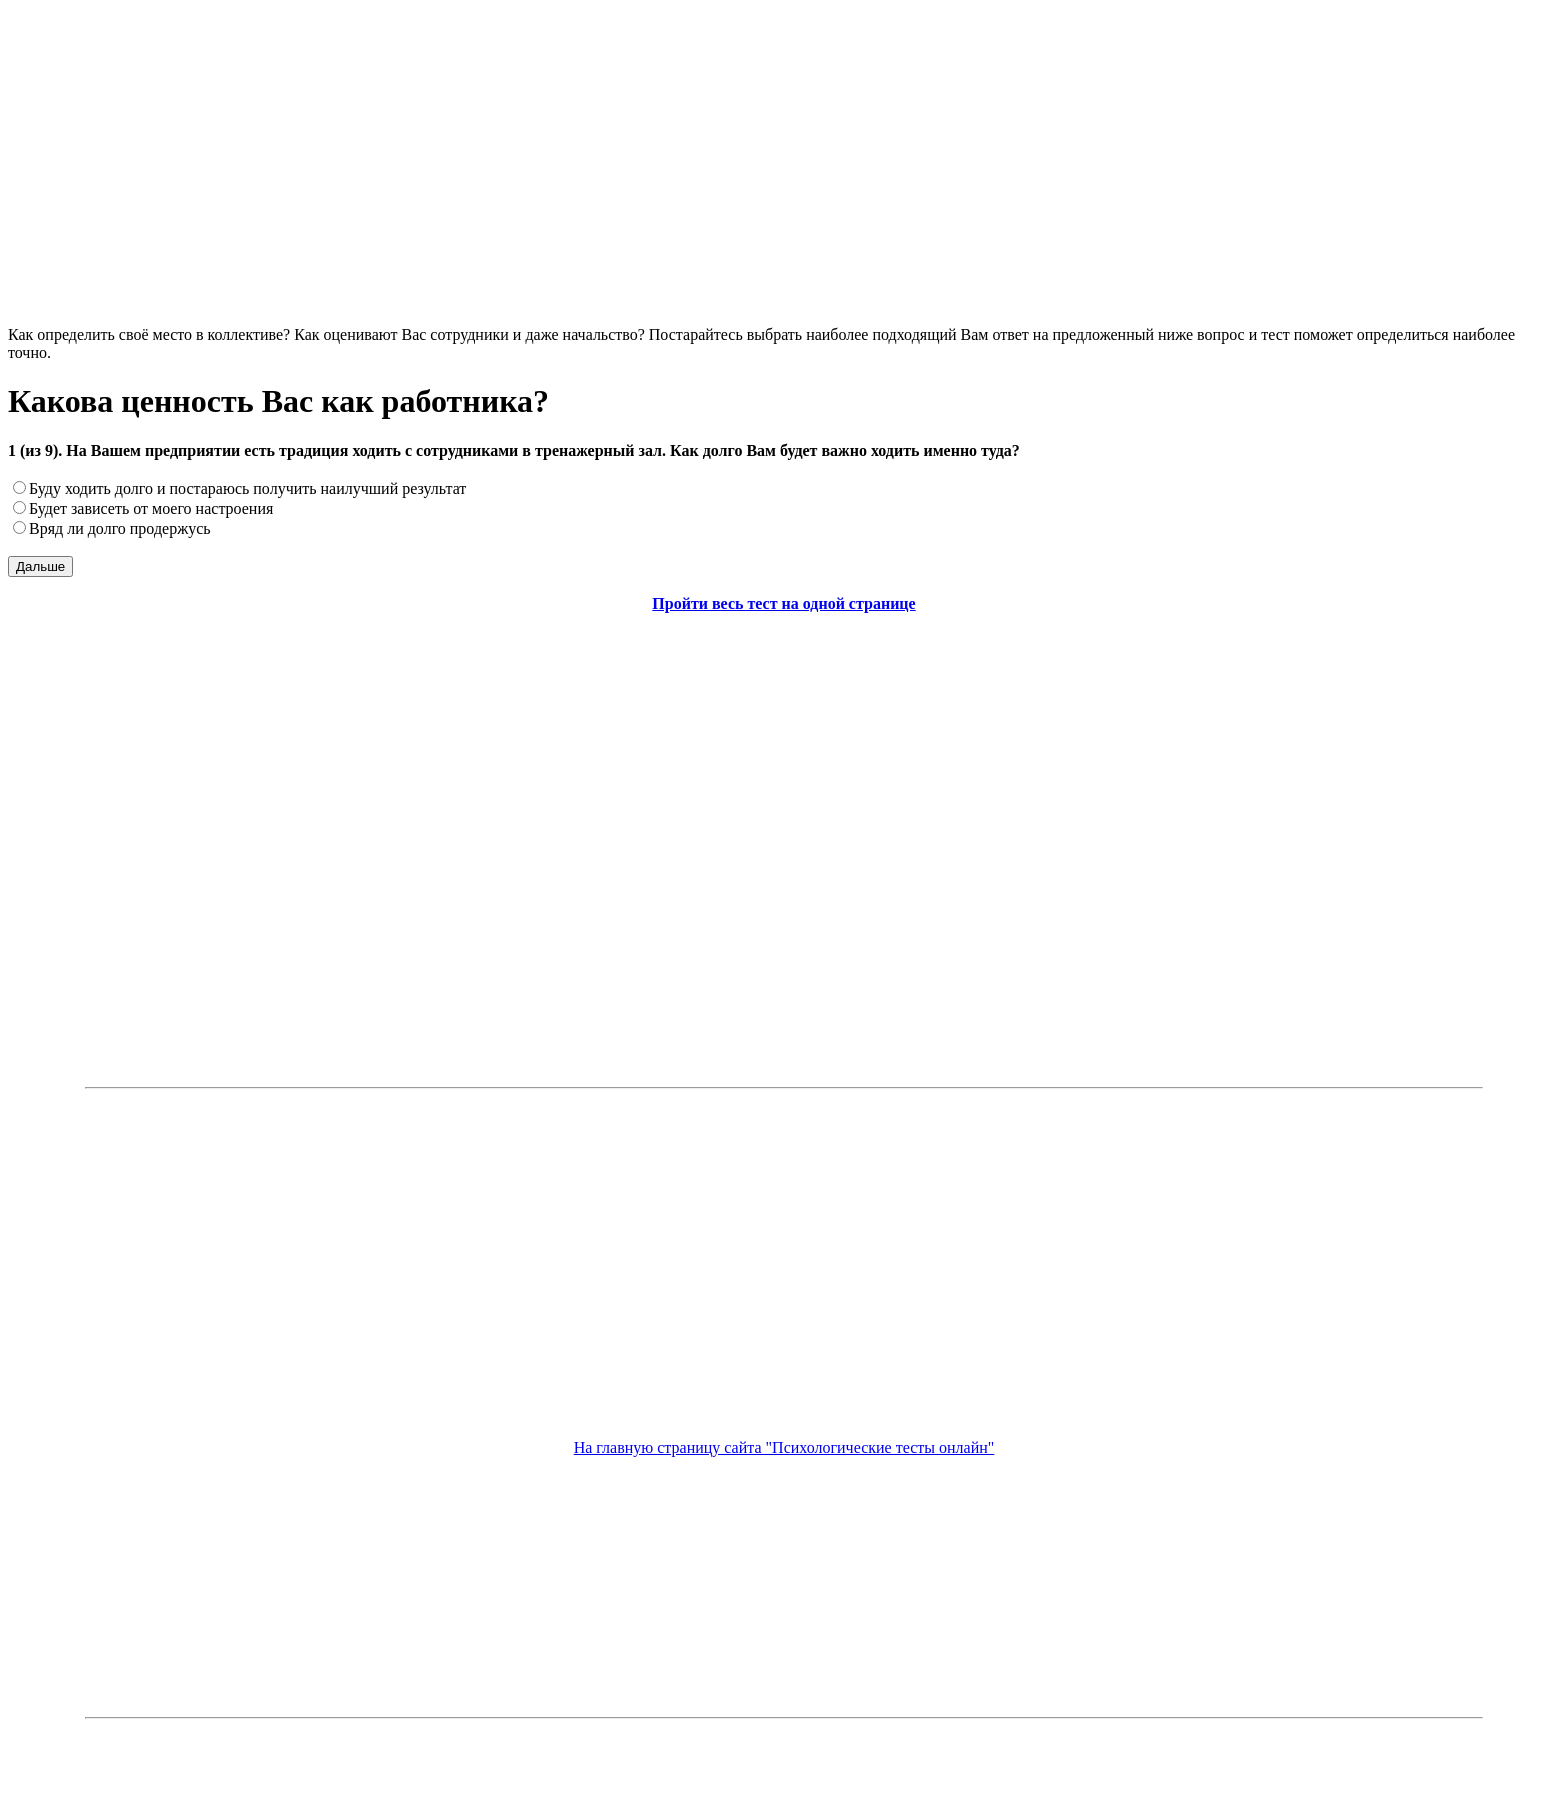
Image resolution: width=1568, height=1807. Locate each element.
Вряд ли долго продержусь (120, 528)
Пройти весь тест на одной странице (783, 603)
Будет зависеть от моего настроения (151, 508)
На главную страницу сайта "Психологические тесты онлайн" (784, 1447)
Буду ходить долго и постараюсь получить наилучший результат (247, 488)
